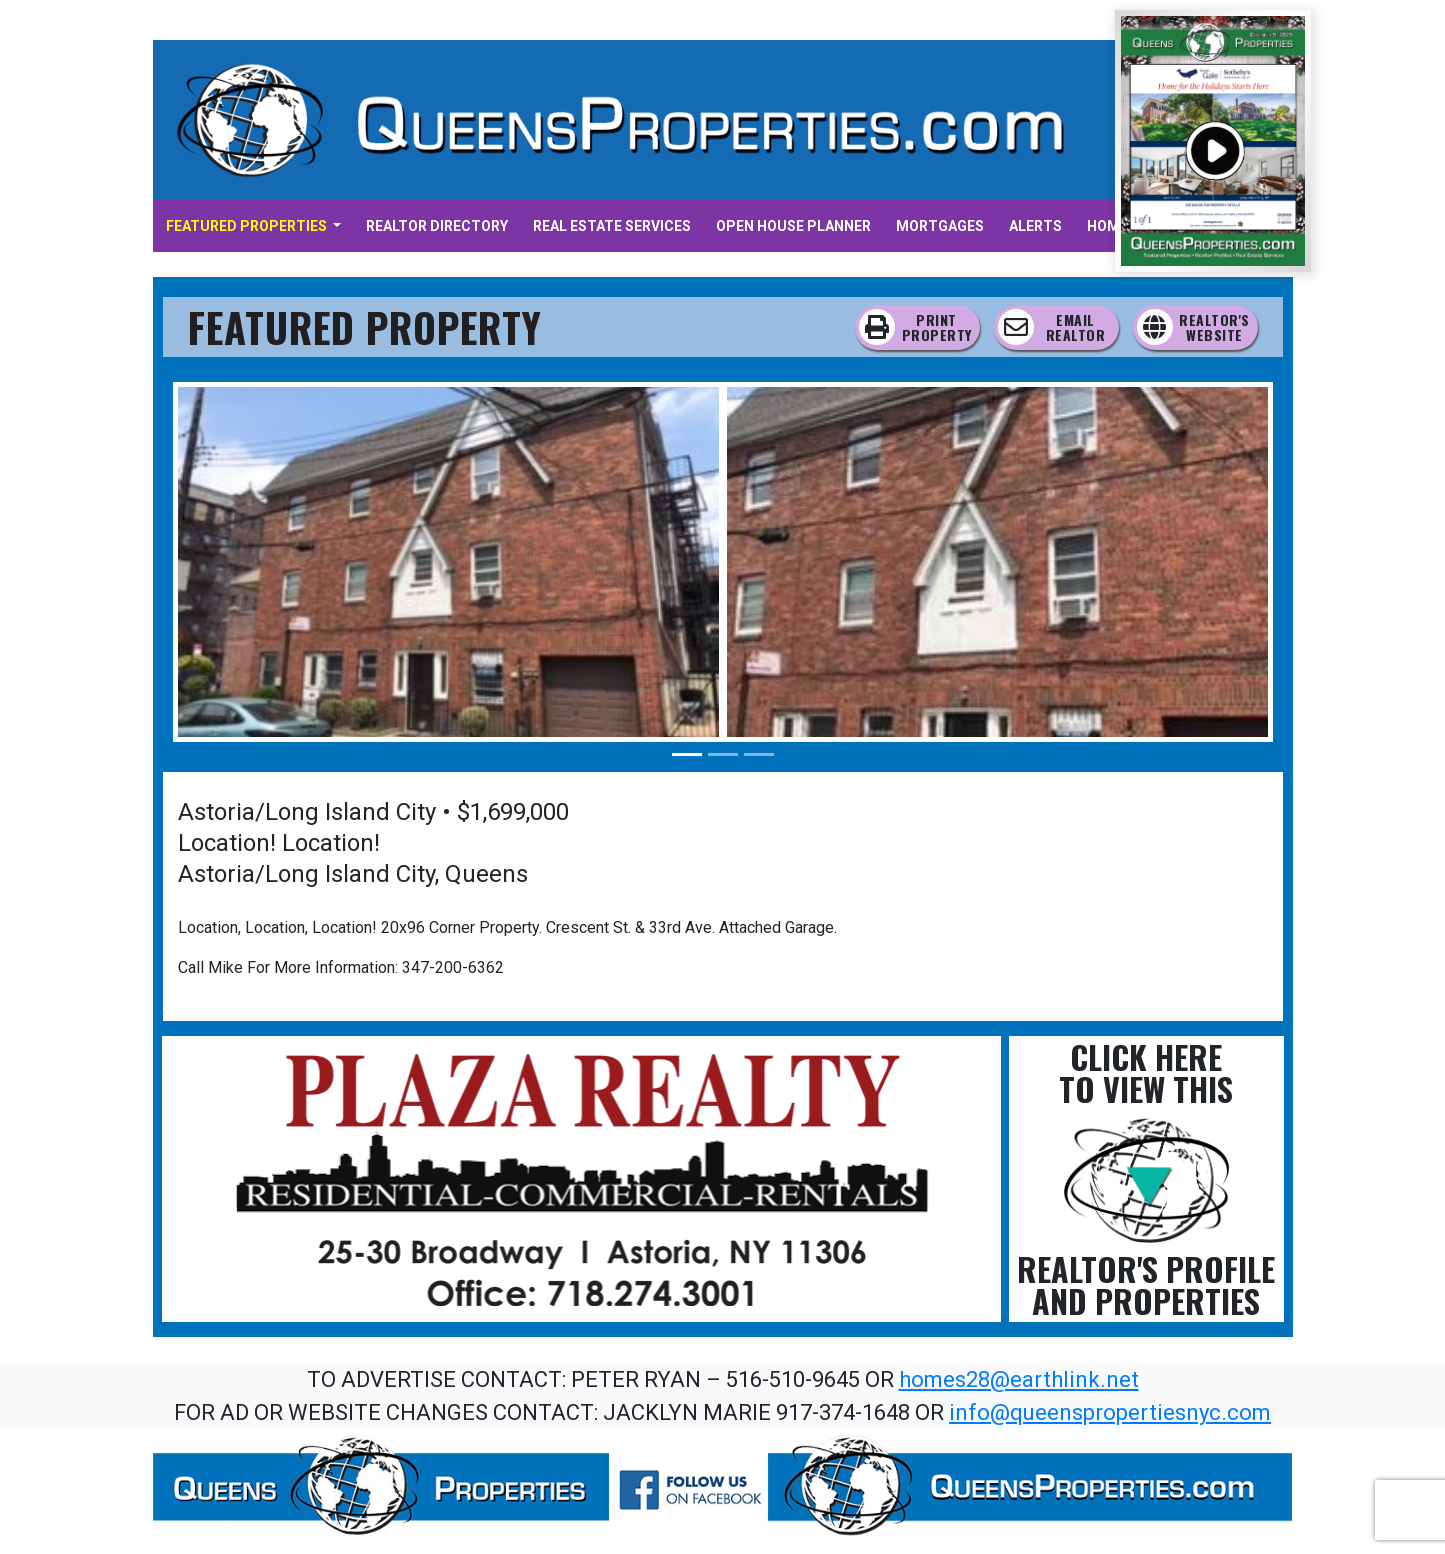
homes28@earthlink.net (1019, 1379)
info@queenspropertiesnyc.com (1110, 1412)
